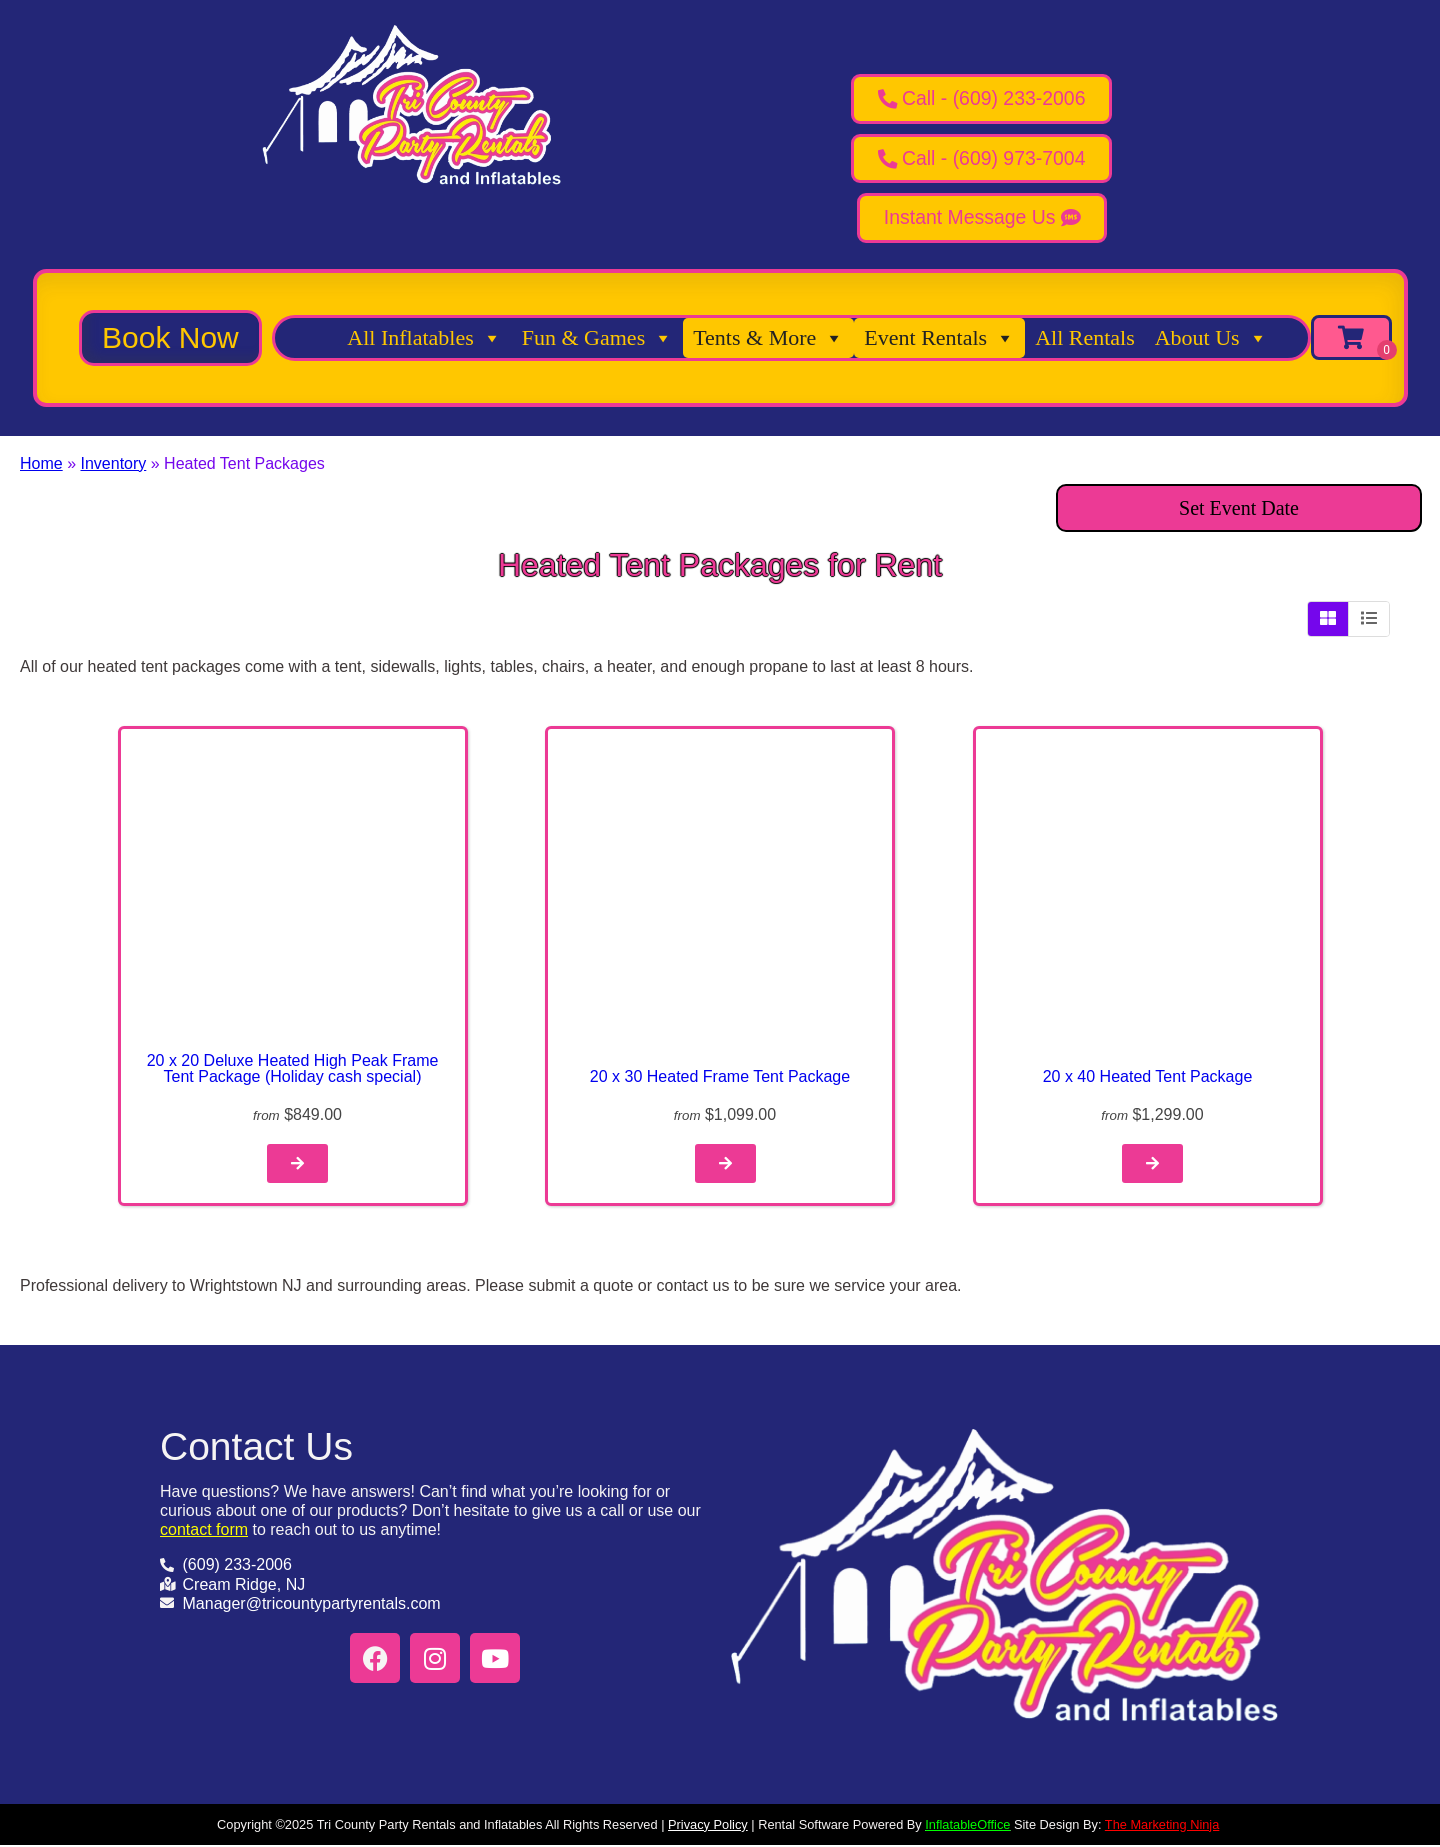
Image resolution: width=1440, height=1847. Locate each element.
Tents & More (768, 339)
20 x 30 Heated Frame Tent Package (720, 1077)
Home (41, 464)
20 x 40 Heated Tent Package (1148, 1077)
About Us (1211, 339)
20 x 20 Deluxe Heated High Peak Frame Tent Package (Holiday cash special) (293, 1069)
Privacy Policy (708, 1826)
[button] (170, 339)
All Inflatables (424, 339)
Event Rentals (939, 339)
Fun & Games (597, 339)
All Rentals (1085, 338)
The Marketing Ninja (1162, 1826)
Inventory (113, 464)
